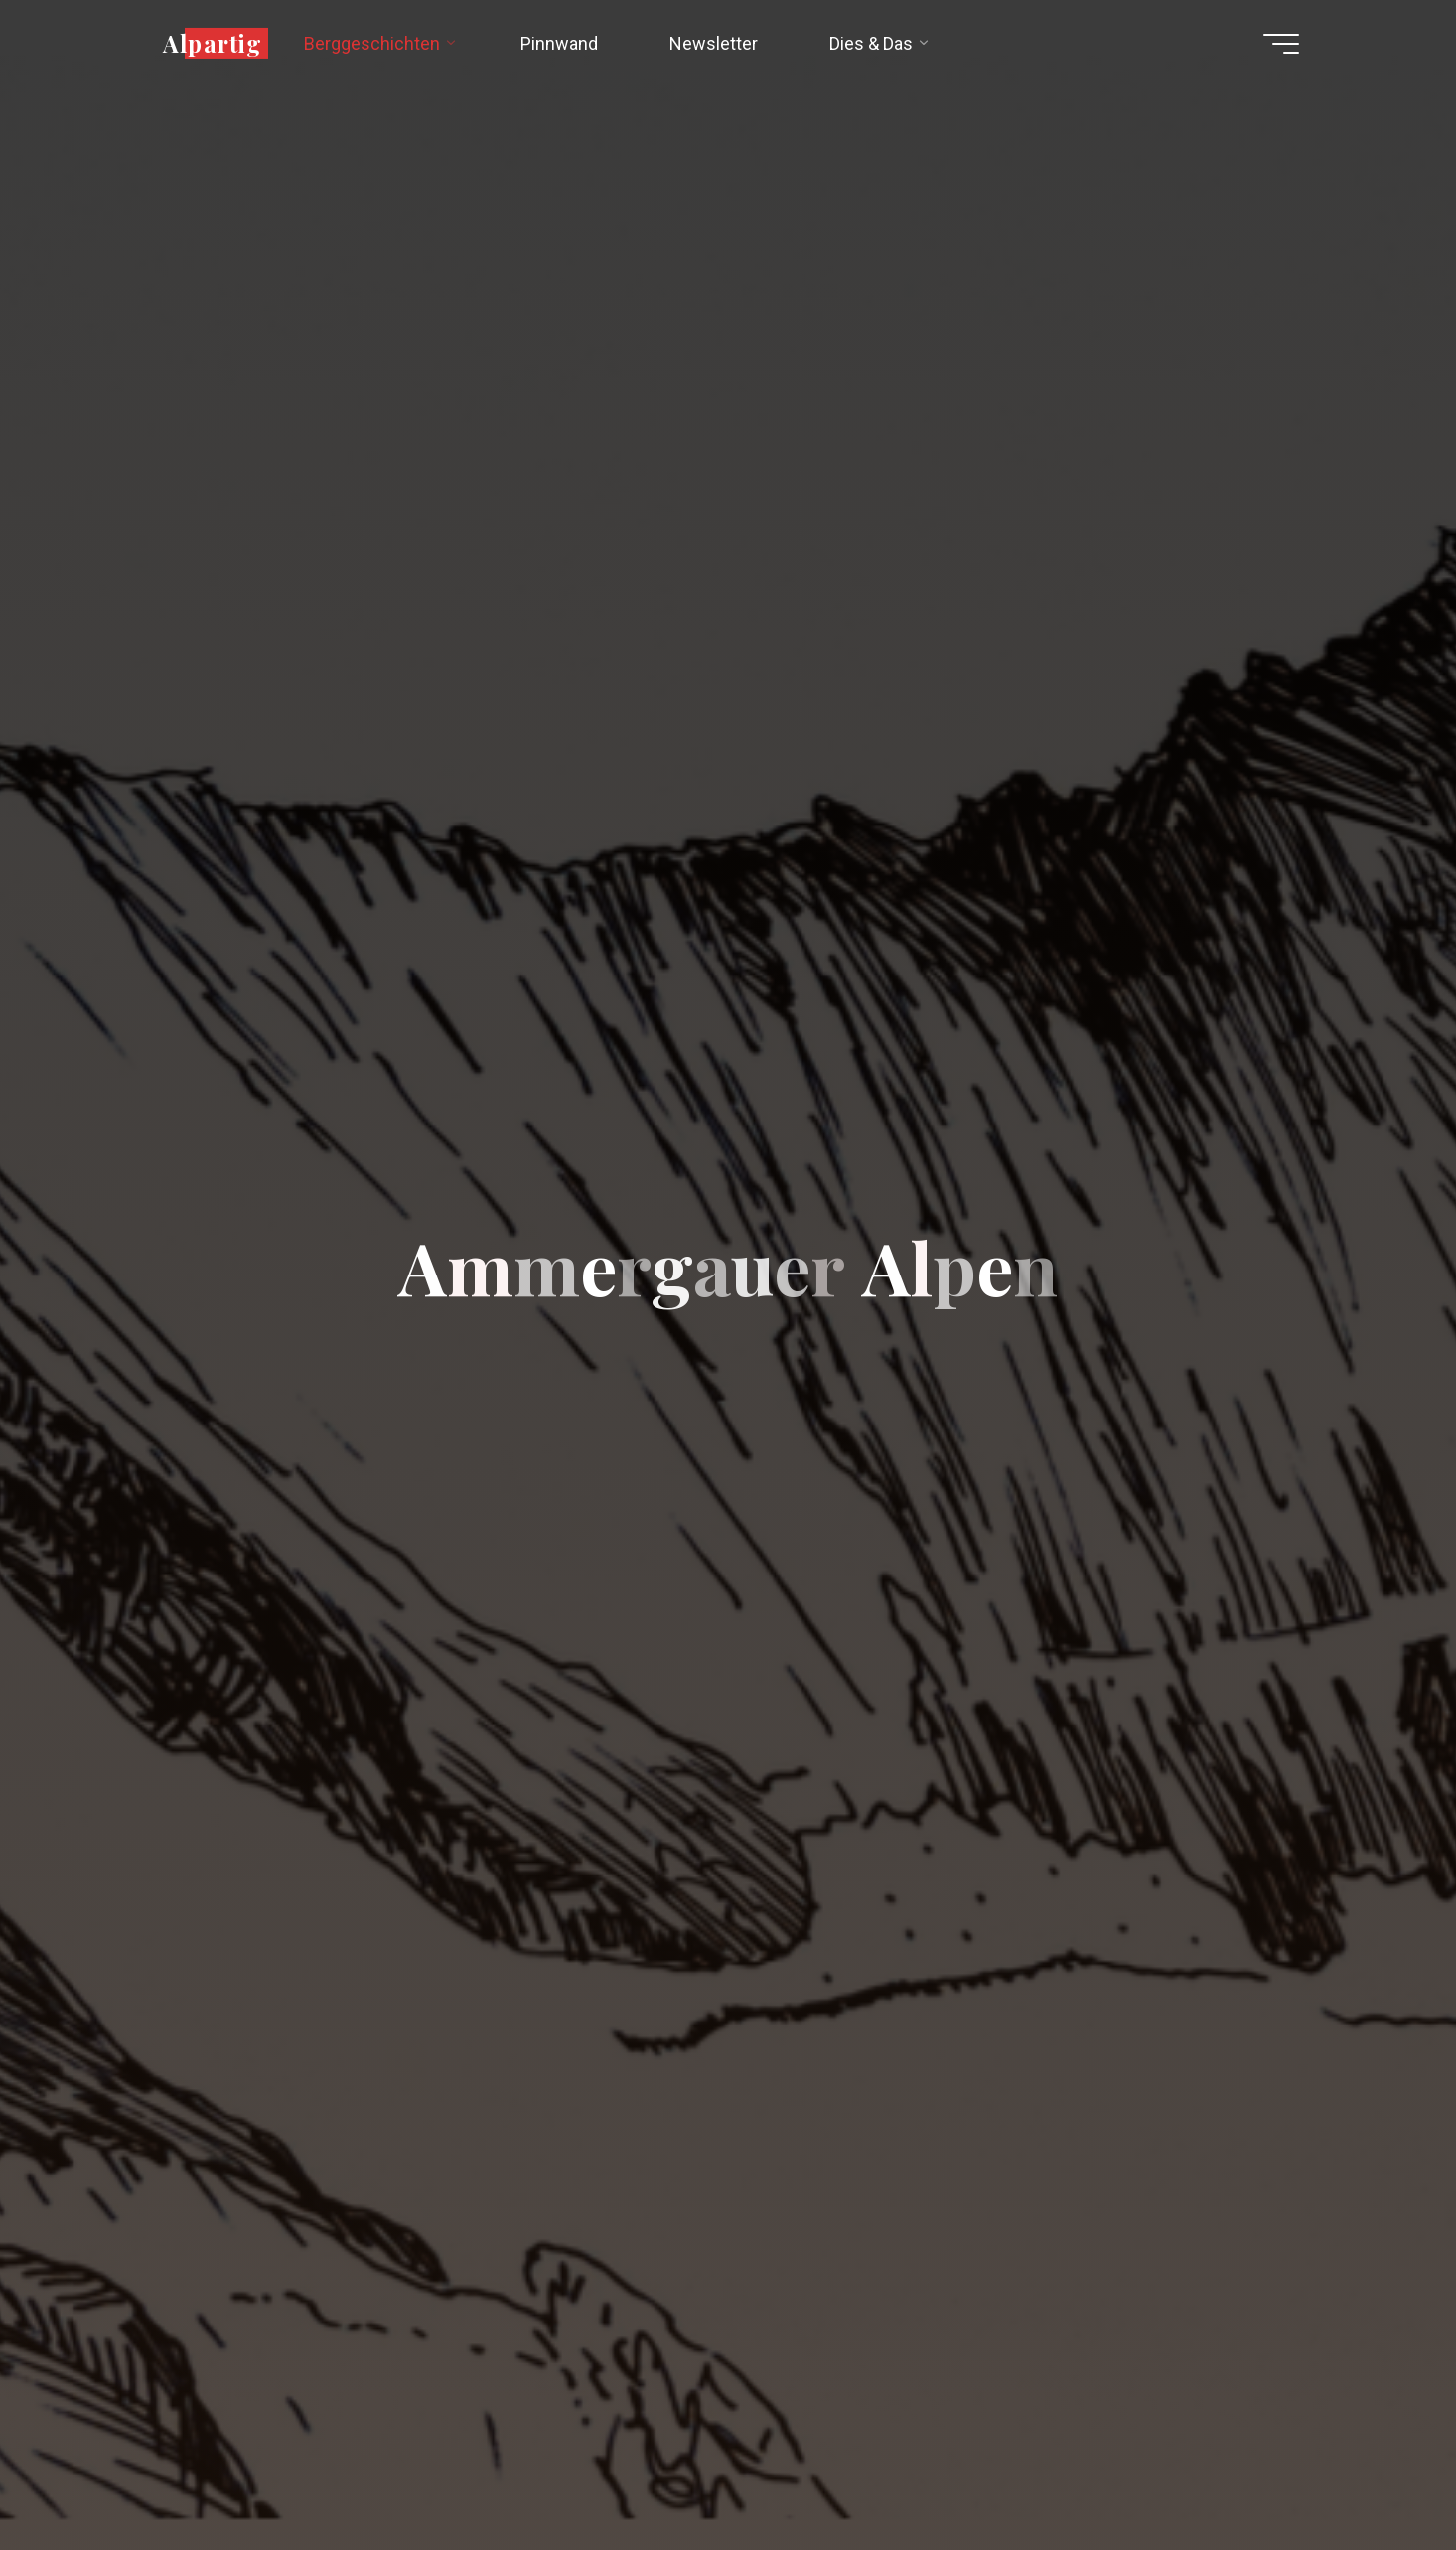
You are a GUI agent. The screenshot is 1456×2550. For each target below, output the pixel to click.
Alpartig (212, 42)
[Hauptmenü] (1281, 44)
